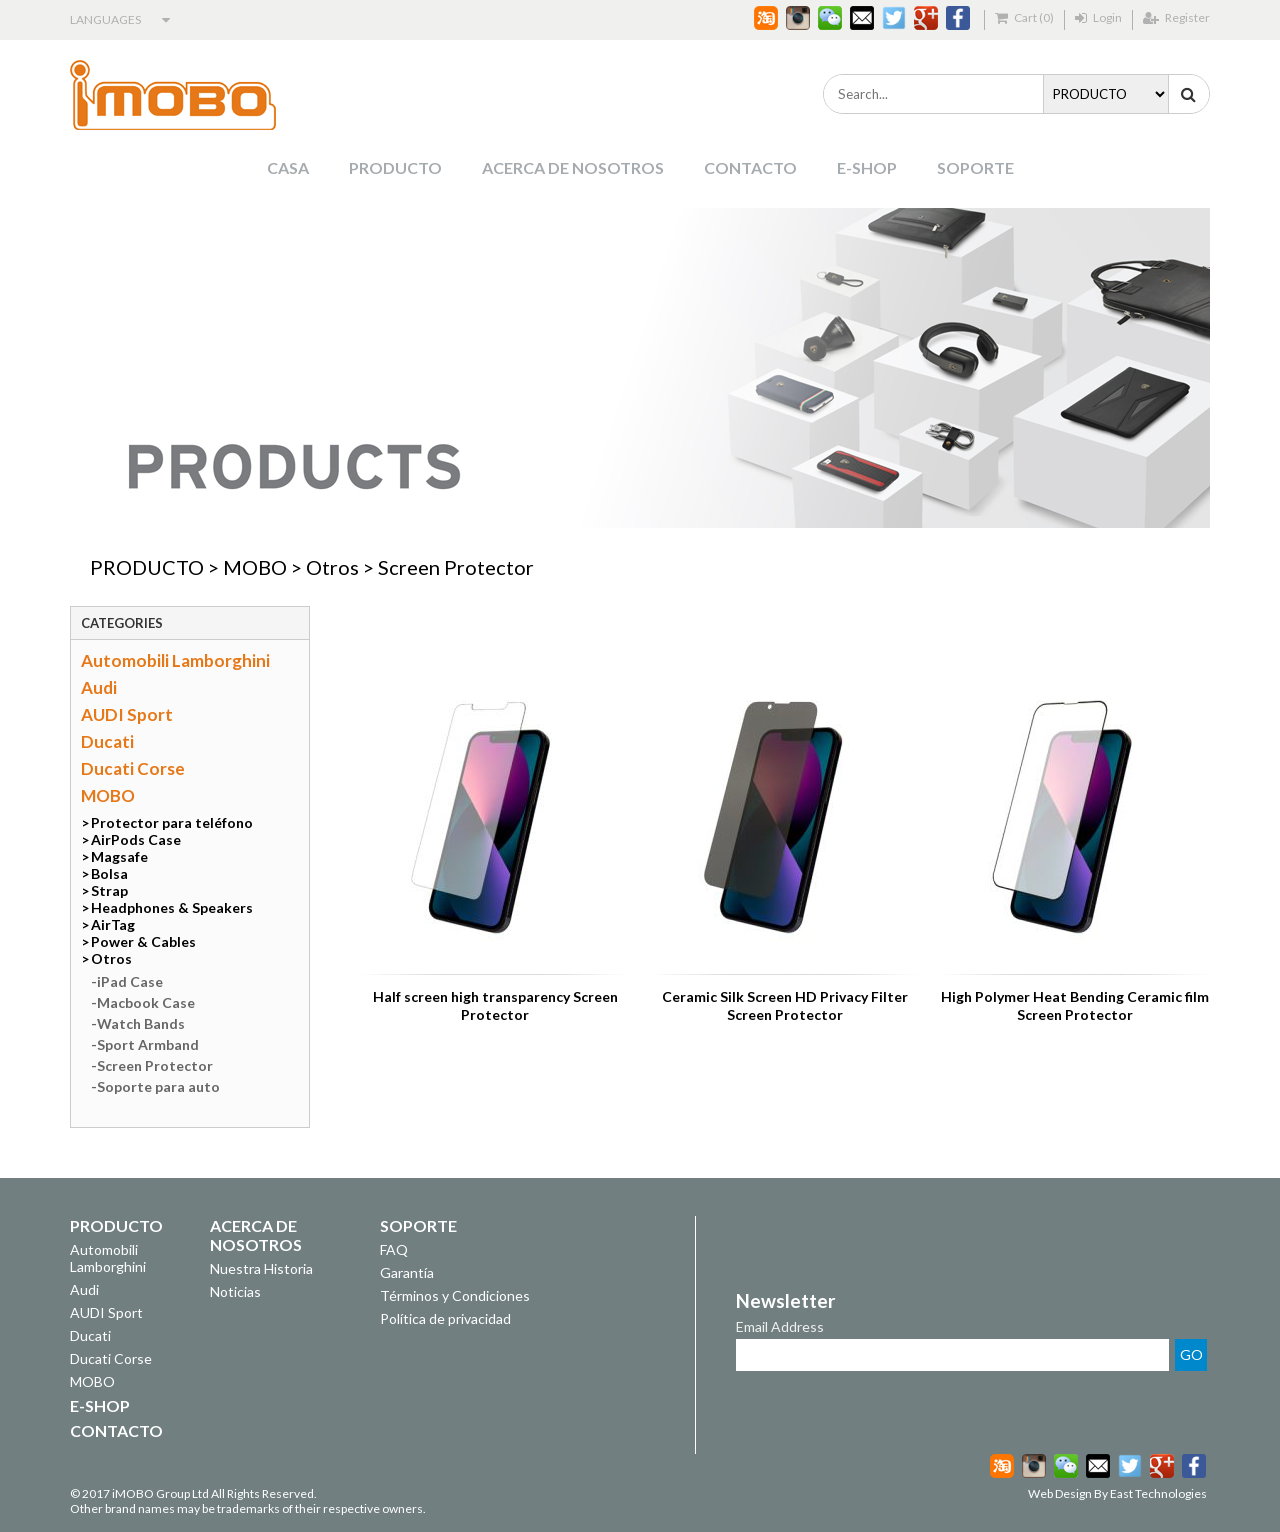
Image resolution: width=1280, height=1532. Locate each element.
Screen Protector (456, 567)
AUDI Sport (127, 714)
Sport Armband (148, 1044)
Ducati (107, 741)
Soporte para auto (158, 1086)
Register (1176, 17)
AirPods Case (136, 839)
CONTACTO (750, 167)
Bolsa (109, 873)
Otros (332, 567)
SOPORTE (975, 167)
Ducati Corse (133, 768)
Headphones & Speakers (172, 907)
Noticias (235, 1291)
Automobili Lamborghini (175, 660)
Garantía (407, 1272)
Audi (99, 687)
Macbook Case (146, 1002)
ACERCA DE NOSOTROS (573, 167)
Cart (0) (1024, 17)
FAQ (394, 1249)
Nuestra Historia (261, 1268)
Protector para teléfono (172, 822)
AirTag (113, 924)
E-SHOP (867, 167)
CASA (288, 167)
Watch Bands (141, 1023)
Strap (109, 890)
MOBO (255, 567)
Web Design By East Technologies (1117, 1493)
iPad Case (130, 981)
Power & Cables (143, 941)
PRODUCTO (395, 167)
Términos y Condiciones (455, 1295)
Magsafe (119, 856)
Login (1098, 17)
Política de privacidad (445, 1318)
